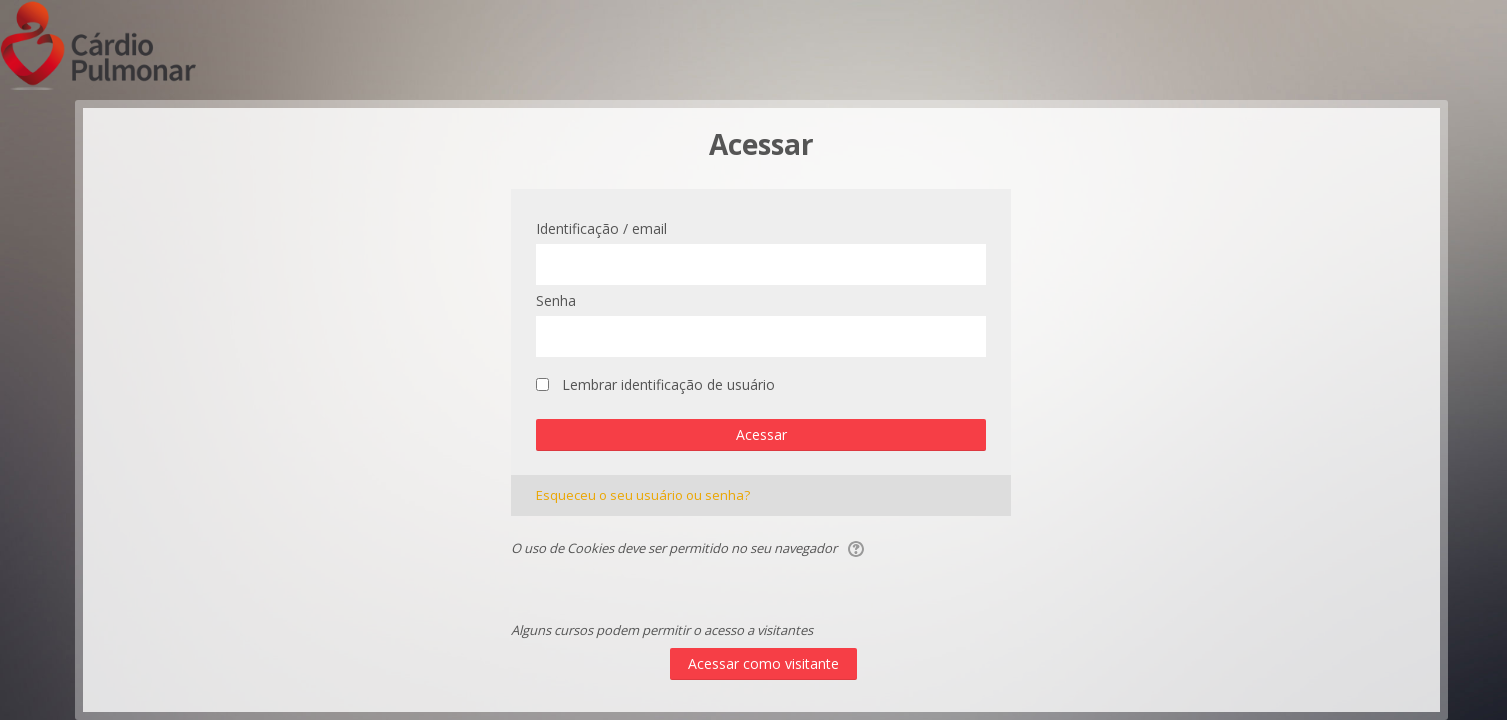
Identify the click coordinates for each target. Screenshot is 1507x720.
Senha (556, 300)
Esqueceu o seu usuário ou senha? (643, 495)
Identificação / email (601, 228)
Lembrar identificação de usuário (668, 384)
